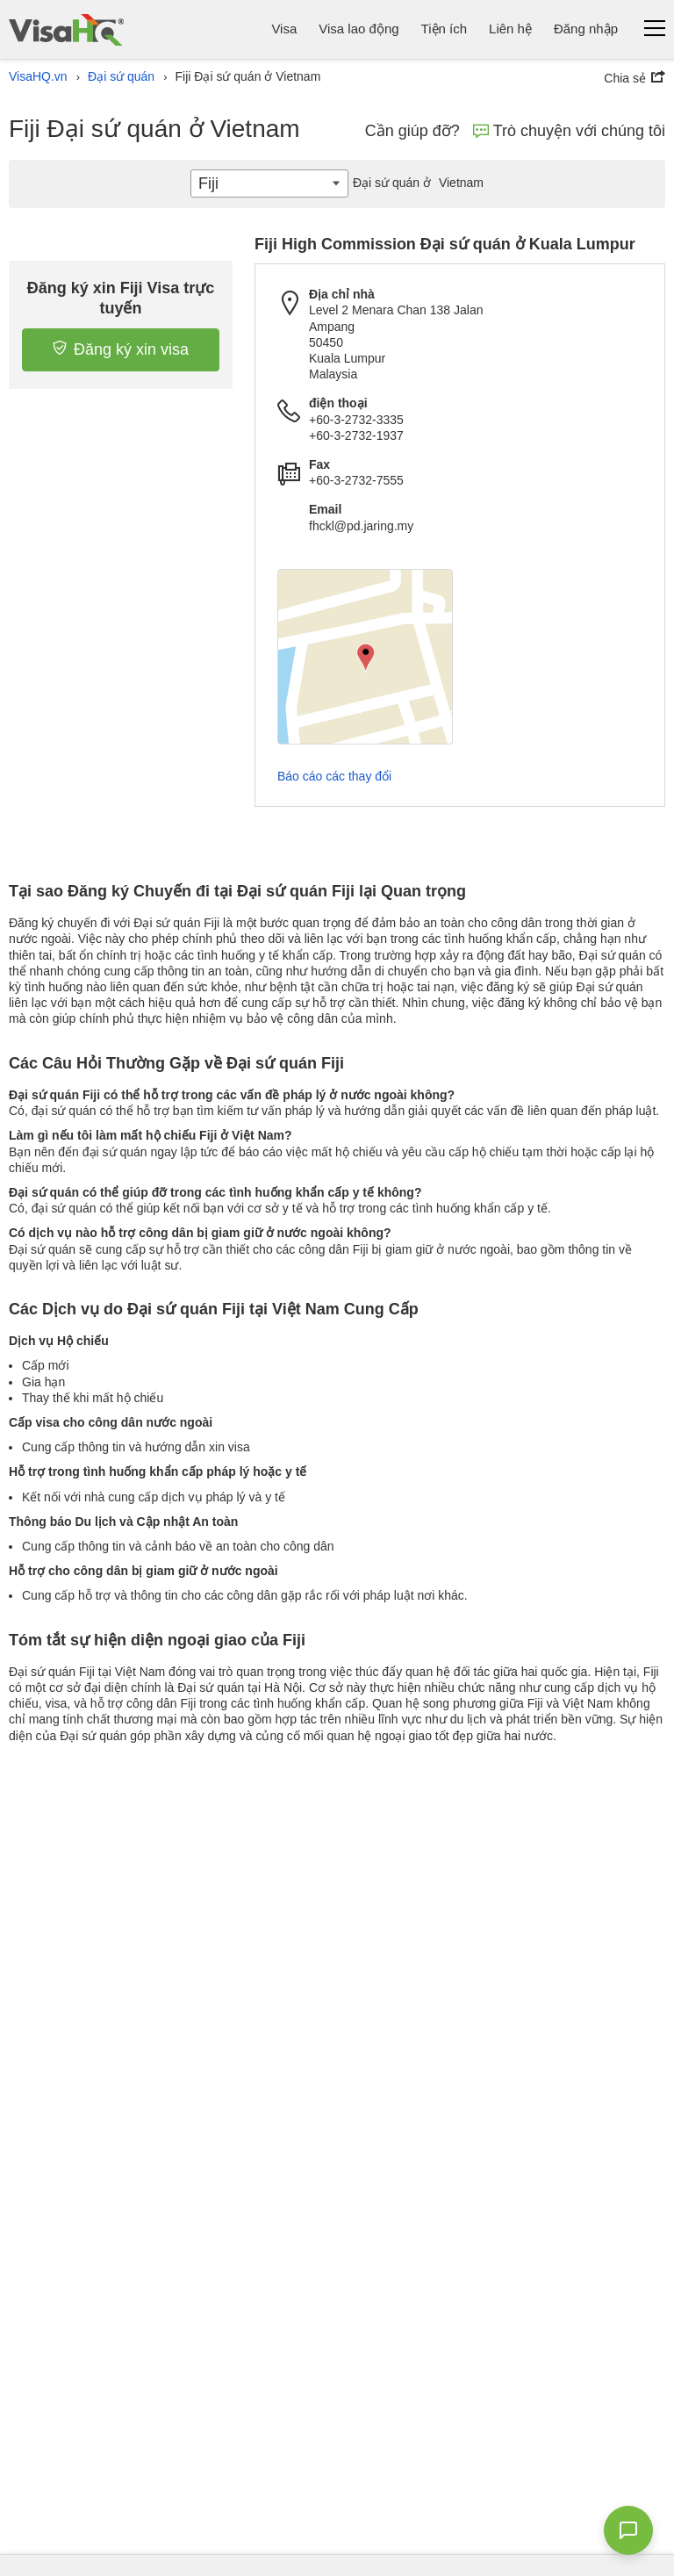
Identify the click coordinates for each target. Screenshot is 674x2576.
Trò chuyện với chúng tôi (569, 131)
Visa (284, 28)
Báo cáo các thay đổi (334, 776)
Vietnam (416, 183)
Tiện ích (444, 28)
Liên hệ (510, 28)
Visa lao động (358, 28)
